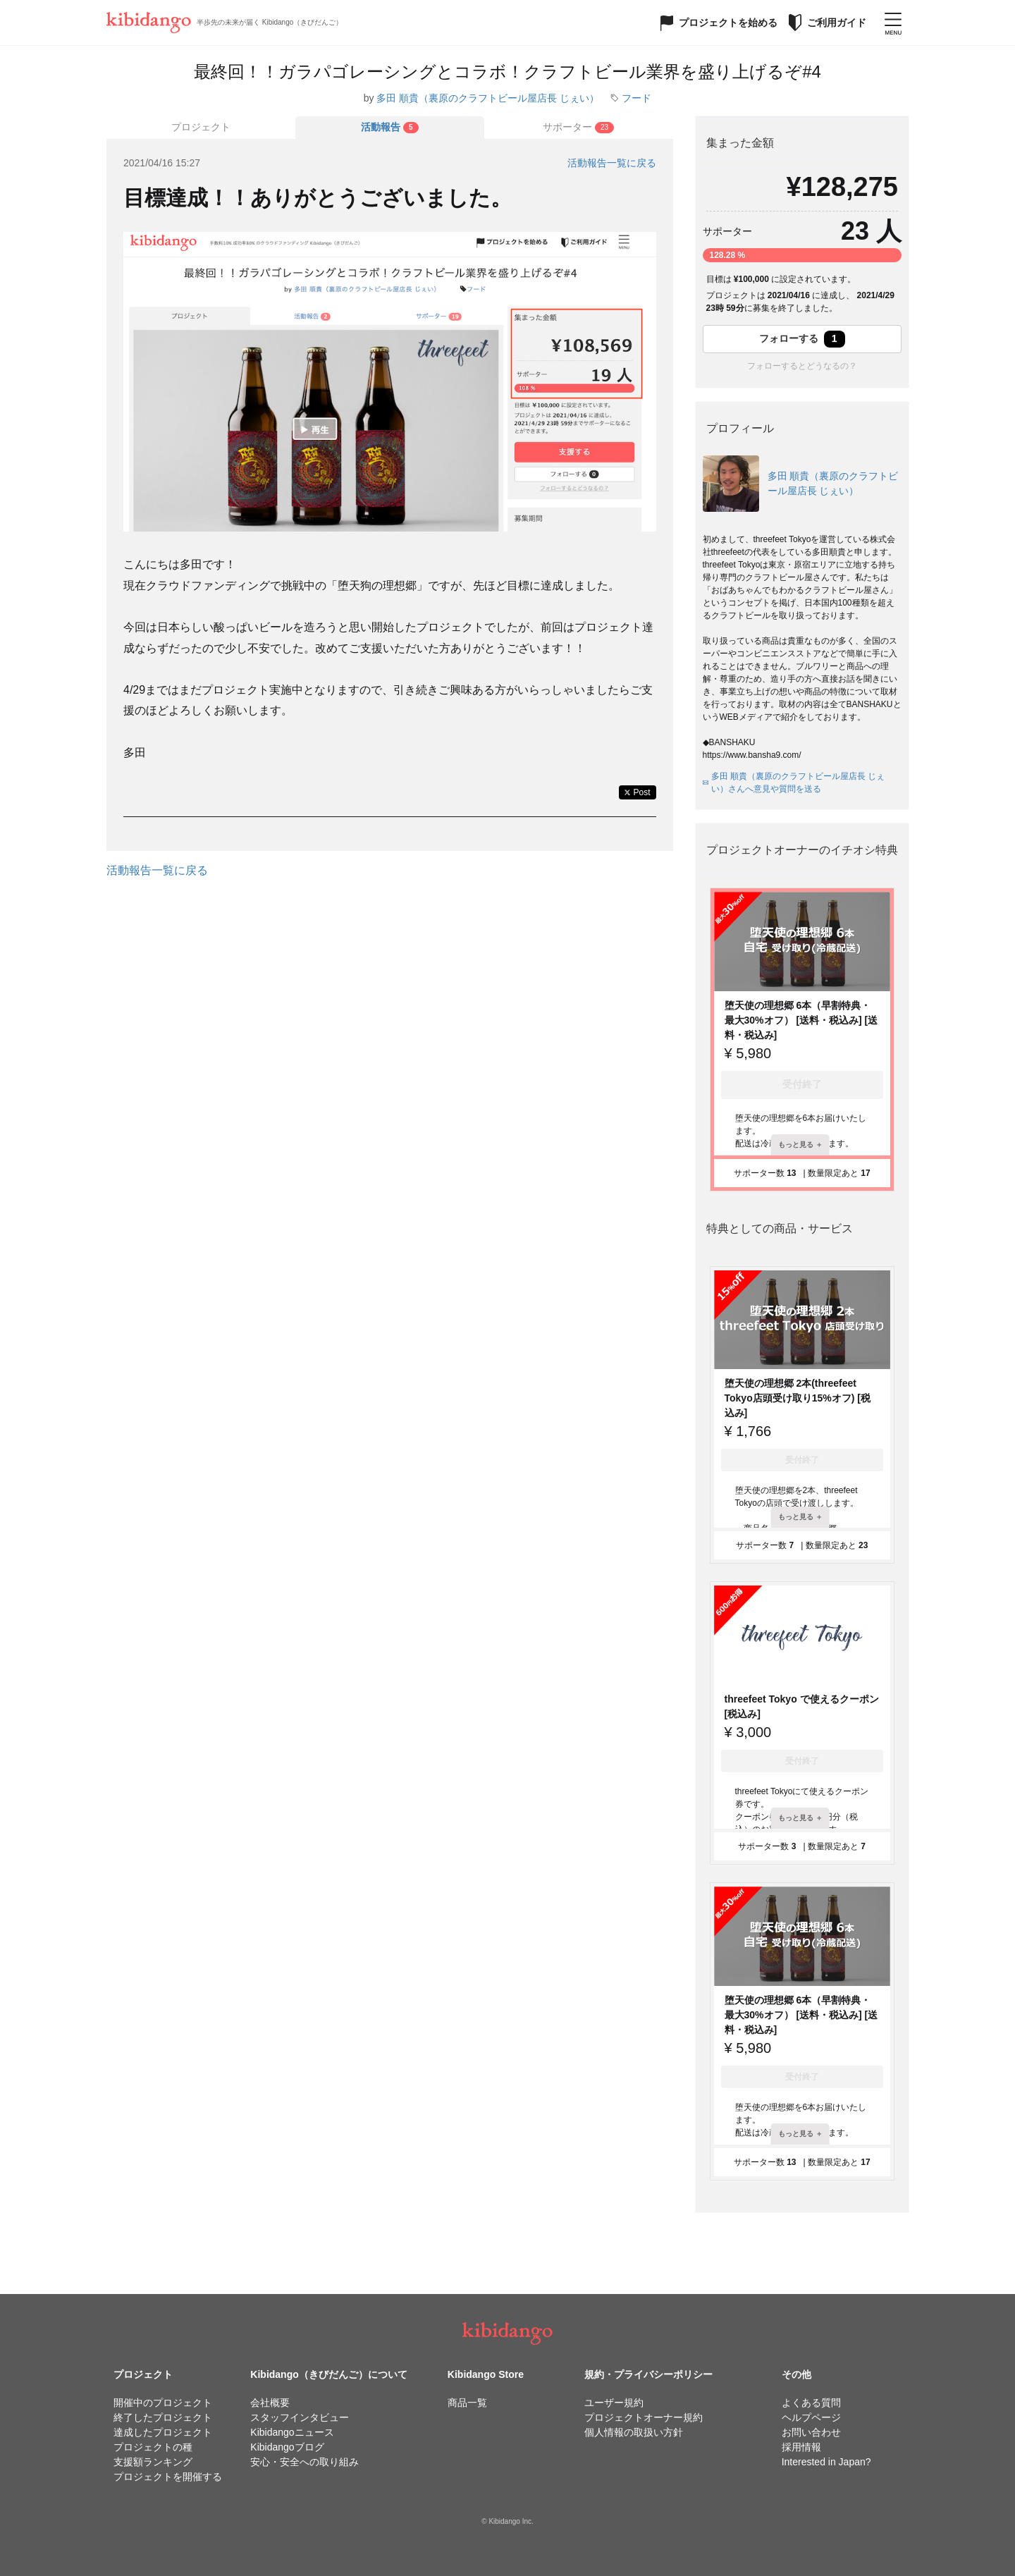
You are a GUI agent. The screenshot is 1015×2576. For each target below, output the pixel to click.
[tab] (389, 127)
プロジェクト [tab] (200, 127)
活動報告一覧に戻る (611, 162)
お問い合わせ (811, 2432)
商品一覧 (467, 2402)
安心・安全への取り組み (304, 2461)
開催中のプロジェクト (162, 2402)
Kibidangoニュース (291, 2432)
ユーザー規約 (614, 2402)
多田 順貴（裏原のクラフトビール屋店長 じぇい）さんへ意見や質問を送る (794, 782)
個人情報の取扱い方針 (633, 2432)
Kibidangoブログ (287, 2447)
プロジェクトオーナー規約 (643, 2417)
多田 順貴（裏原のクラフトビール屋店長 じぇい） (487, 98)
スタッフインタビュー (299, 2417)
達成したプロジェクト (162, 2432)
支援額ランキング (152, 2461)
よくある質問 (811, 2402)
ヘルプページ (811, 2417)
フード (636, 98)
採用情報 (801, 2447)
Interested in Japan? (826, 2461)
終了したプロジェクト (162, 2417)
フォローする (802, 339)
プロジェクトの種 (152, 2447)
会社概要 (270, 2402)
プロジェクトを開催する (167, 2476)
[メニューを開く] (893, 22)
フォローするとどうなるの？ (802, 366)
